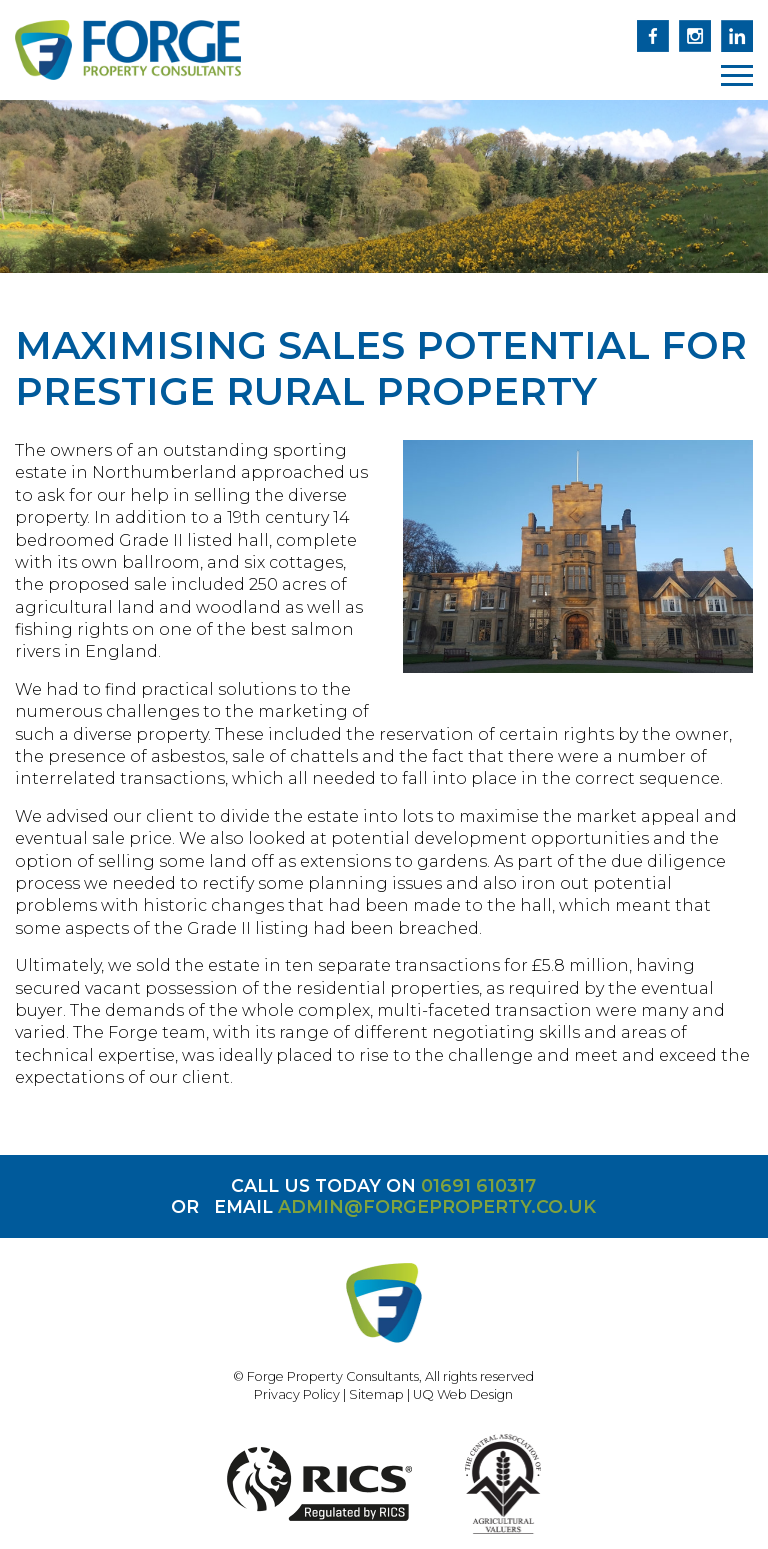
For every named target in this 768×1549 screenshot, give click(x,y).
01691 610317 (478, 1185)
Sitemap (376, 1394)
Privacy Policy (297, 1394)
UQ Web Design (463, 1394)
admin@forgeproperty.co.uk (437, 1206)
